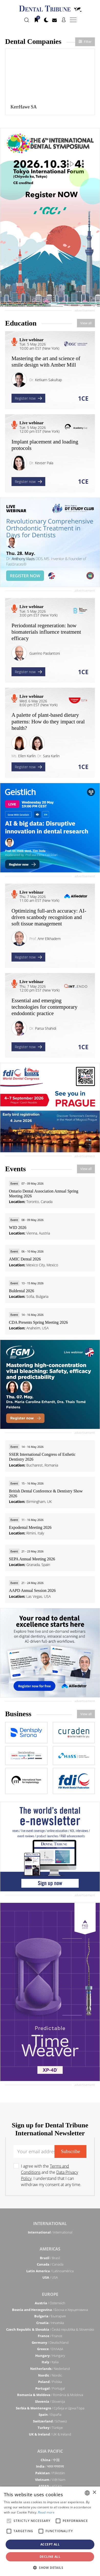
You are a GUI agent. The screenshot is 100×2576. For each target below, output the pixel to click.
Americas (50, 2249)
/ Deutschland (50, 2342)
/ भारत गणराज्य (50, 2466)
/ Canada (50, 2264)
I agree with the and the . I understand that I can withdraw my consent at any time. (51, 2175)
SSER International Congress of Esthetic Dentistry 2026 (42, 1456)
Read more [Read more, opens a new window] (46, 2512)
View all (86, 323)
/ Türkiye (50, 2427)
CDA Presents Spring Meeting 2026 (38, 1322)
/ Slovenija (50, 2401)
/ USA (50, 2277)
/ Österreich (50, 2303)
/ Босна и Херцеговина (50, 2309)
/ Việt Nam (50, 2479)
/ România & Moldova (50, 2394)
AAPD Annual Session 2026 (32, 1590)
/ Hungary (50, 2355)
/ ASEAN (50, 2486)
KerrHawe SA (23, 106)
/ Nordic (50, 2375)
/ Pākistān (50, 2473)
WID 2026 (17, 1227)
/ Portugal (50, 2388)
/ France (50, 2335)
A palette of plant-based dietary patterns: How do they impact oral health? (48, 721)
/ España (50, 2414)
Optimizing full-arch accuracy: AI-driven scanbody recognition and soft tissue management (49, 917)
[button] (50, 2567)
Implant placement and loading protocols (45, 445)
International (50, 2223)
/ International (50, 2232)
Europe (50, 2294)
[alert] (50, 2531)
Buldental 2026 (21, 1291)
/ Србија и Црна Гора (50, 2408)
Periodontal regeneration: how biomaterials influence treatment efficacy (46, 631)
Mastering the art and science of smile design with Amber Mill (46, 361)
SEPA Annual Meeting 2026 (32, 1559)
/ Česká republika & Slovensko (50, 2329)
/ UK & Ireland (50, 2434)
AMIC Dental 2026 (25, 1259)
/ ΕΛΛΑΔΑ (50, 2349)
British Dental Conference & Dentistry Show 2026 (46, 1493)
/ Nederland (50, 2368)
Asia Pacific (50, 2451)
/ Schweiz (50, 2421)
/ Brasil (50, 2258)
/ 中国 (50, 2460)
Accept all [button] (50, 2544)
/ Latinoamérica (50, 2271)
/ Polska (50, 2381)
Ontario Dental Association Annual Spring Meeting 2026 (43, 1193)
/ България (50, 2316)
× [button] (94, 2492)
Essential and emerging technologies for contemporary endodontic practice (44, 1006)
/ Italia (50, 2362)
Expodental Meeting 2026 (30, 1527)
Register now (28, 398)
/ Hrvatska (50, 2322)
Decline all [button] (50, 2556)
